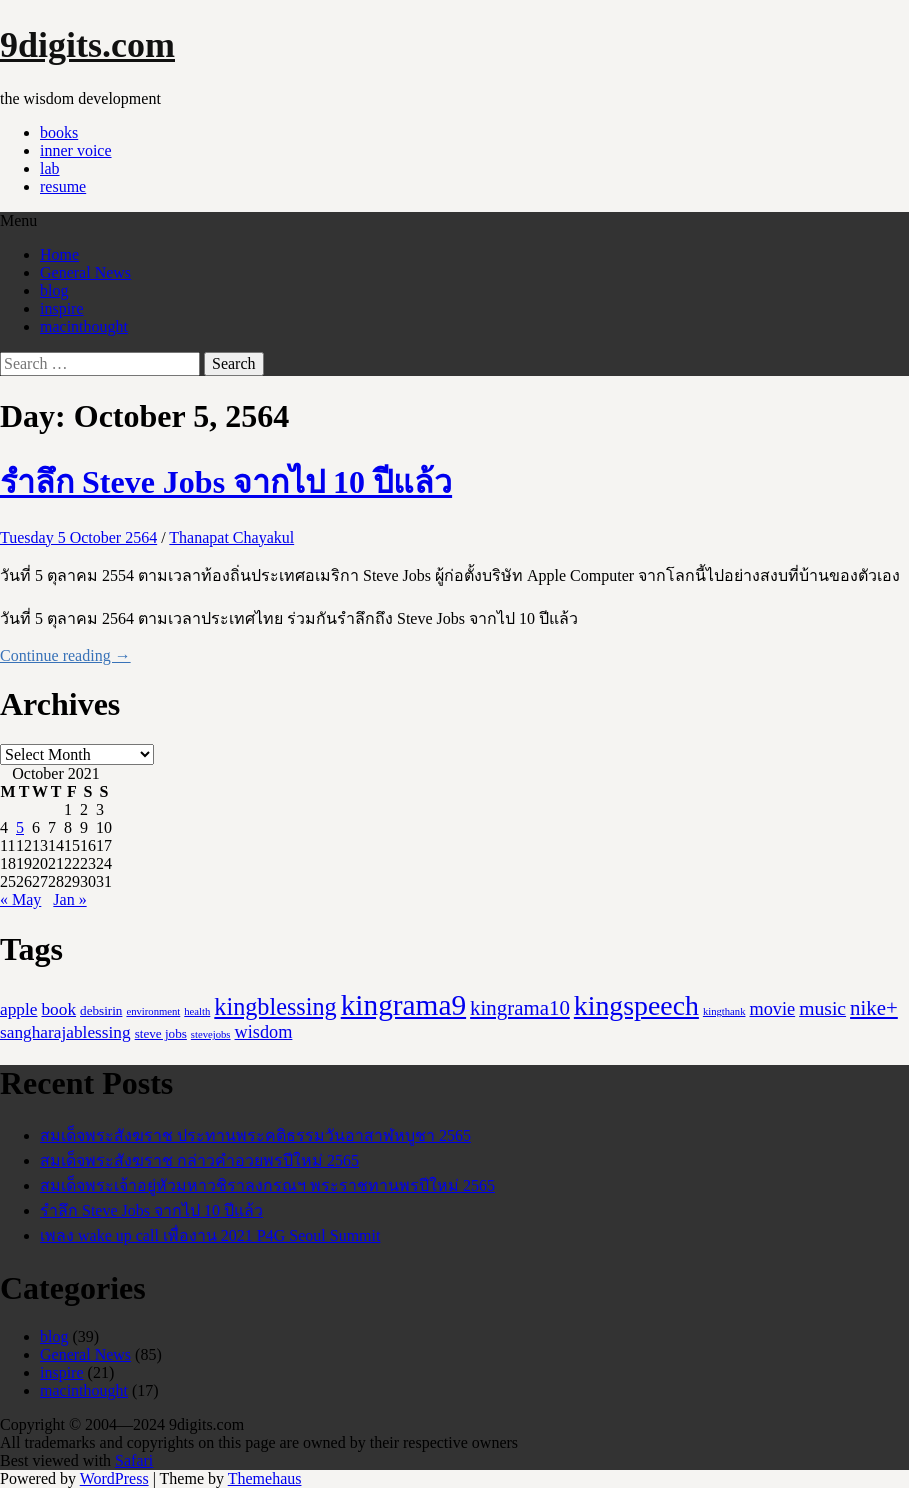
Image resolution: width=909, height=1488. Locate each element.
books (59, 132)
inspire (62, 308)
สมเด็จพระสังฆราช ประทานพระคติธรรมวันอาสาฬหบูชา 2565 (255, 1135)
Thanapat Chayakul (231, 537)
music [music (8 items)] (822, 1008)
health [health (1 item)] (197, 1011)
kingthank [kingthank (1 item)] (724, 1011)
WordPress (114, 1478)
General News (85, 272)
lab (50, 168)
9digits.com (87, 45)
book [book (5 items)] (58, 1009)
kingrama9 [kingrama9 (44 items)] (403, 1005)
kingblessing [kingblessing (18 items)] (275, 1006)
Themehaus (265, 1478)
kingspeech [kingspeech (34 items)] (636, 1005)
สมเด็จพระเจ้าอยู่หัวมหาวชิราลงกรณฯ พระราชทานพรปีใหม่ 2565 (267, 1185)
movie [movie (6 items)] (773, 1009)
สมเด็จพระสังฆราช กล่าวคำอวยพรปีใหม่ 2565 (199, 1160)
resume (63, 186)
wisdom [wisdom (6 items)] (264, 1032)
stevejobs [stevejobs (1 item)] (211, 1034)
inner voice (76, 150)
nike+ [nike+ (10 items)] (874, 1008)
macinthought (84, 326)
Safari (134, 1460)
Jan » (69, 899)
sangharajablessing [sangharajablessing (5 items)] (65, 1032)
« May (20, 899)
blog (54, 290)
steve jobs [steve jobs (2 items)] (161, 1033)
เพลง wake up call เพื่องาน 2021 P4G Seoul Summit (210, 1235)
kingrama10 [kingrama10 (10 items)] (520, 1008)
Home (59, 254)
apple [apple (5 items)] (18, 1009)
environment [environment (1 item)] (153, 1011)
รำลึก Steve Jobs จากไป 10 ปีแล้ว (226, 482)
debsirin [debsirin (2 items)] (101, 1010)
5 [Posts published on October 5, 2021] (20, 827)
